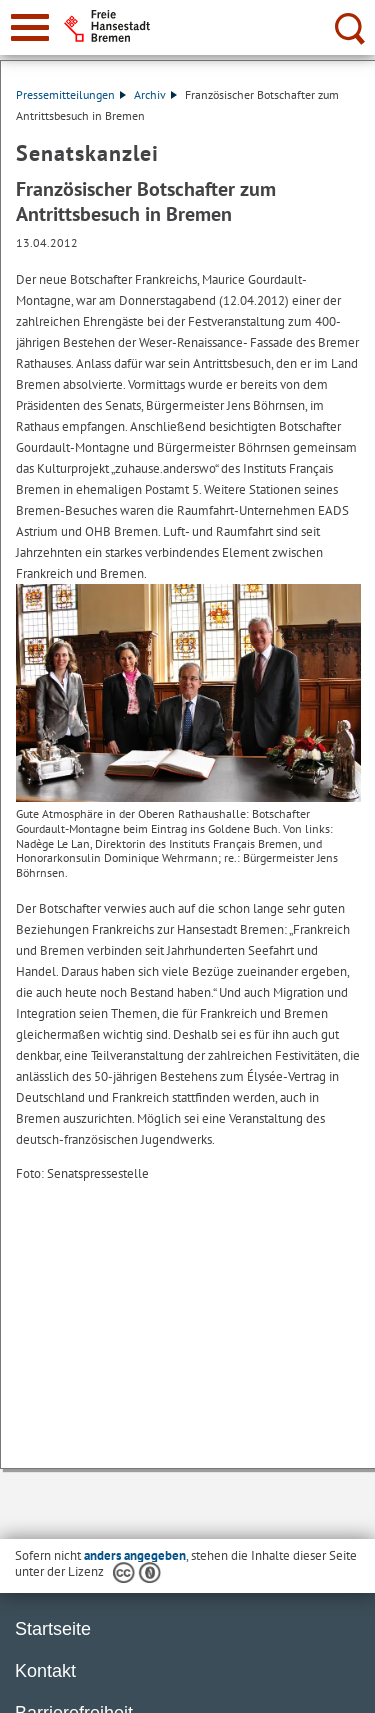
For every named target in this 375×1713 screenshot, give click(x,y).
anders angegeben (135, 1555)
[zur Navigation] (30, 27)
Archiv (155, 94)
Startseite (53, 1629)
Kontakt (45, 1671)
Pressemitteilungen (71, 94)
